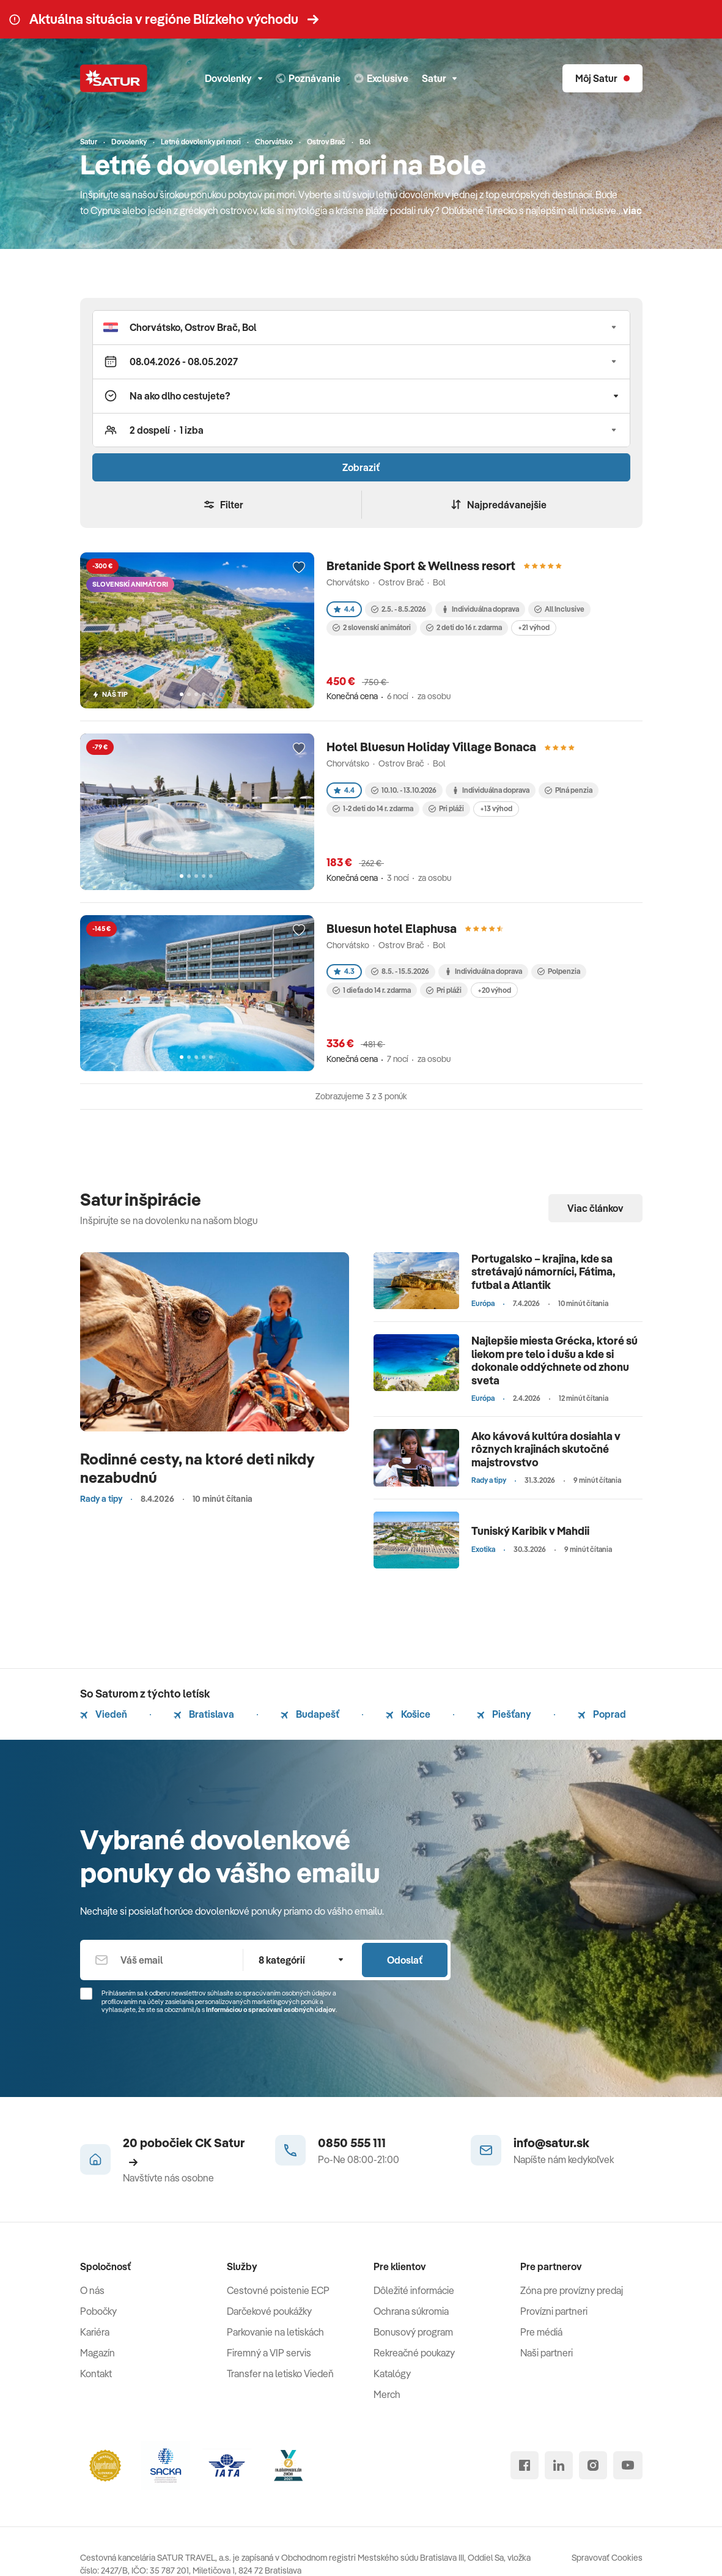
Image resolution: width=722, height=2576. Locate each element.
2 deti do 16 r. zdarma (464, 627)
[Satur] (113, 78)
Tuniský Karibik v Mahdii (530, 1531)
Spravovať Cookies (607, 2557)
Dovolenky (233, 78)
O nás (92, 2290)
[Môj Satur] (602, 78)
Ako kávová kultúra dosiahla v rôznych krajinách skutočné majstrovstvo (546, 1449)
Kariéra (94, 2332)
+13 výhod (496, 808)
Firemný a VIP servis (269, 2353)
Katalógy (392, 2373)
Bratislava (204, 1714)
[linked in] (559, 2465)
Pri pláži (446, 808)
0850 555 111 (352, 2142)
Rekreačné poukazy (414, 2353)
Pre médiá (541, 2332)
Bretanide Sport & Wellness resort (420, 565)
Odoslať (404, 1960)
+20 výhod (494, 990)
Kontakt (96, 2373)
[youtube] (628, 2465)
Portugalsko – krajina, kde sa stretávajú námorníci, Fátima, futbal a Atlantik (543, 1272)
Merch (387, 2394)
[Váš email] (161, 1960)
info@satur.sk (551, 2142)
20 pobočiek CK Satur (184, 2151)
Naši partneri (546, 2353)
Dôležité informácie (414, 2290)
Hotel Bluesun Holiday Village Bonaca (431, 746)
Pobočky (98, 2311)
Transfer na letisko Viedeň (280, 2373)
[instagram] (593, 2465)
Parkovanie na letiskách (275, 2332)
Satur (439, 78)
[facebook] (524, 2465)
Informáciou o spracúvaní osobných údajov (271, 2009)
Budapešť (310, 1714)
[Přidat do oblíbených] (299, 567)
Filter (223, 505)
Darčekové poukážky (269, 2311)
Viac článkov (595, 1208)
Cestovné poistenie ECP (278, 2290)
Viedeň (103, 1714)
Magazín (97, 2353)
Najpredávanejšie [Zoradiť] (499, 505)
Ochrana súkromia (411, 2311)
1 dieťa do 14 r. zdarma (372, 990)
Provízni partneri (554, 2311)
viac (632, 210)
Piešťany (504, 1714)
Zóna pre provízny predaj (571, 2290)
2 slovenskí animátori (372, 627)
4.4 (344, 609)
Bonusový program (413, 2332)
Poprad (602, 1714)
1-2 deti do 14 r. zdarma (373, 808)
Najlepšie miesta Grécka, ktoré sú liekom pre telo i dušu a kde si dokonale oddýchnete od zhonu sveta (554, 1360)
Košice (408, 1714)
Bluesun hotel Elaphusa (391, 928)
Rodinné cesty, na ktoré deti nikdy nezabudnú (197, 1468)
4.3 (344, 971)
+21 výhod (534, 627)
